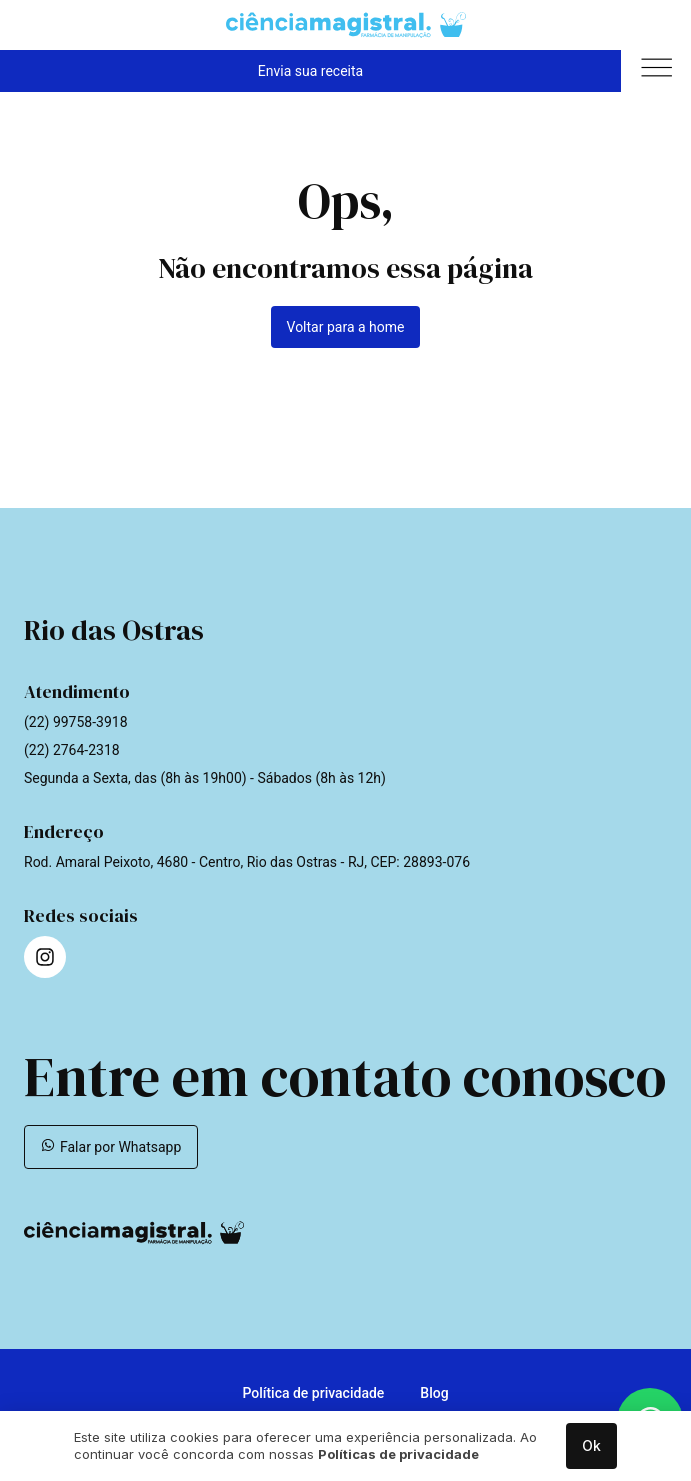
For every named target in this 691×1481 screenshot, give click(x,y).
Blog (434, 1393)
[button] (656, 71)
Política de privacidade (313, 1393)
